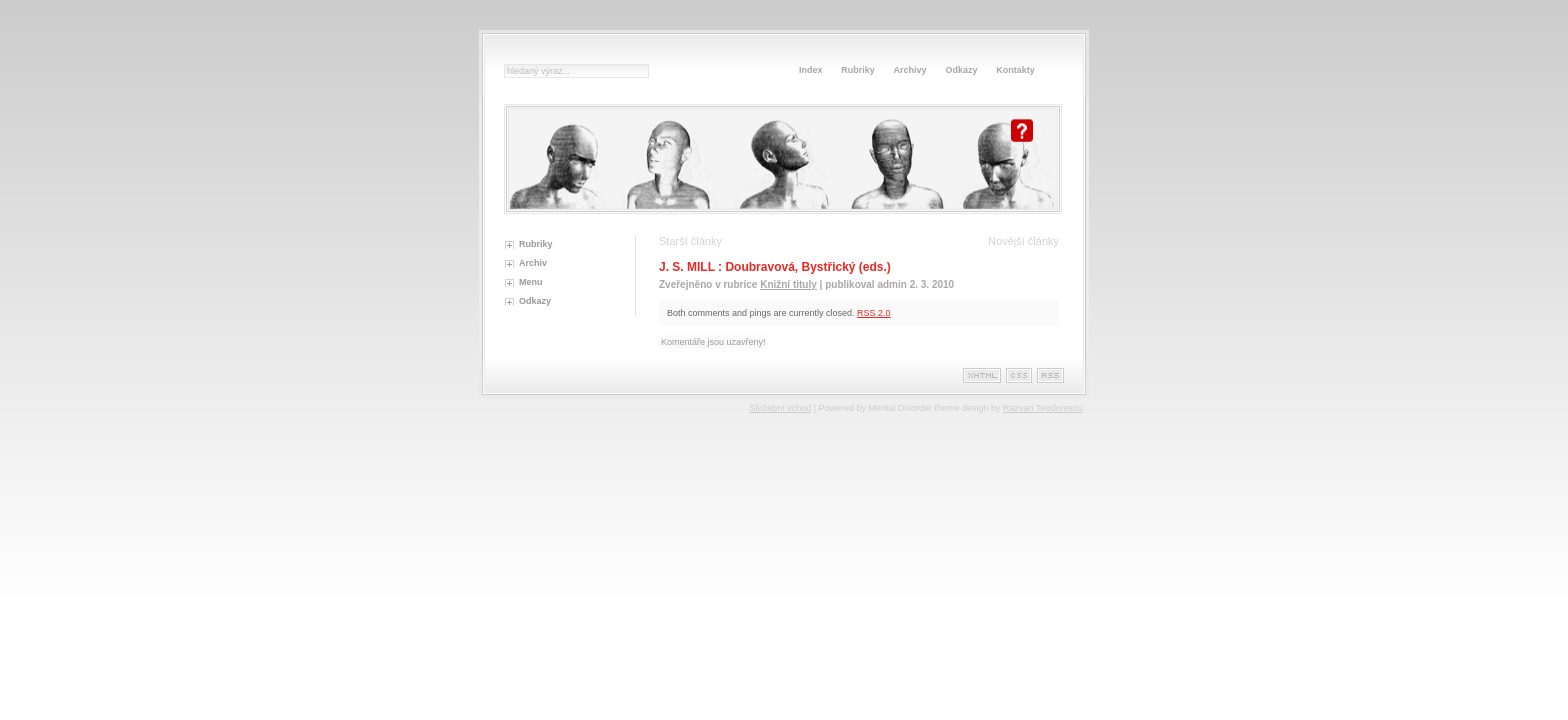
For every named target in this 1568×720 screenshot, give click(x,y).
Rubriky (858, 70)
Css (1019, 375)
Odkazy (961, 70)
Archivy (910, 70)
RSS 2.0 (874, 313)
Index (811, 70)
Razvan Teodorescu (1042, 408)
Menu (531, 282)
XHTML (982, 375)
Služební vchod (781, 408)
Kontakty (1015, 70)
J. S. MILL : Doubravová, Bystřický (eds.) (775, 267)
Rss (1050, 375)
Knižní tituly (788, 284)
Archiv (533, 263)
